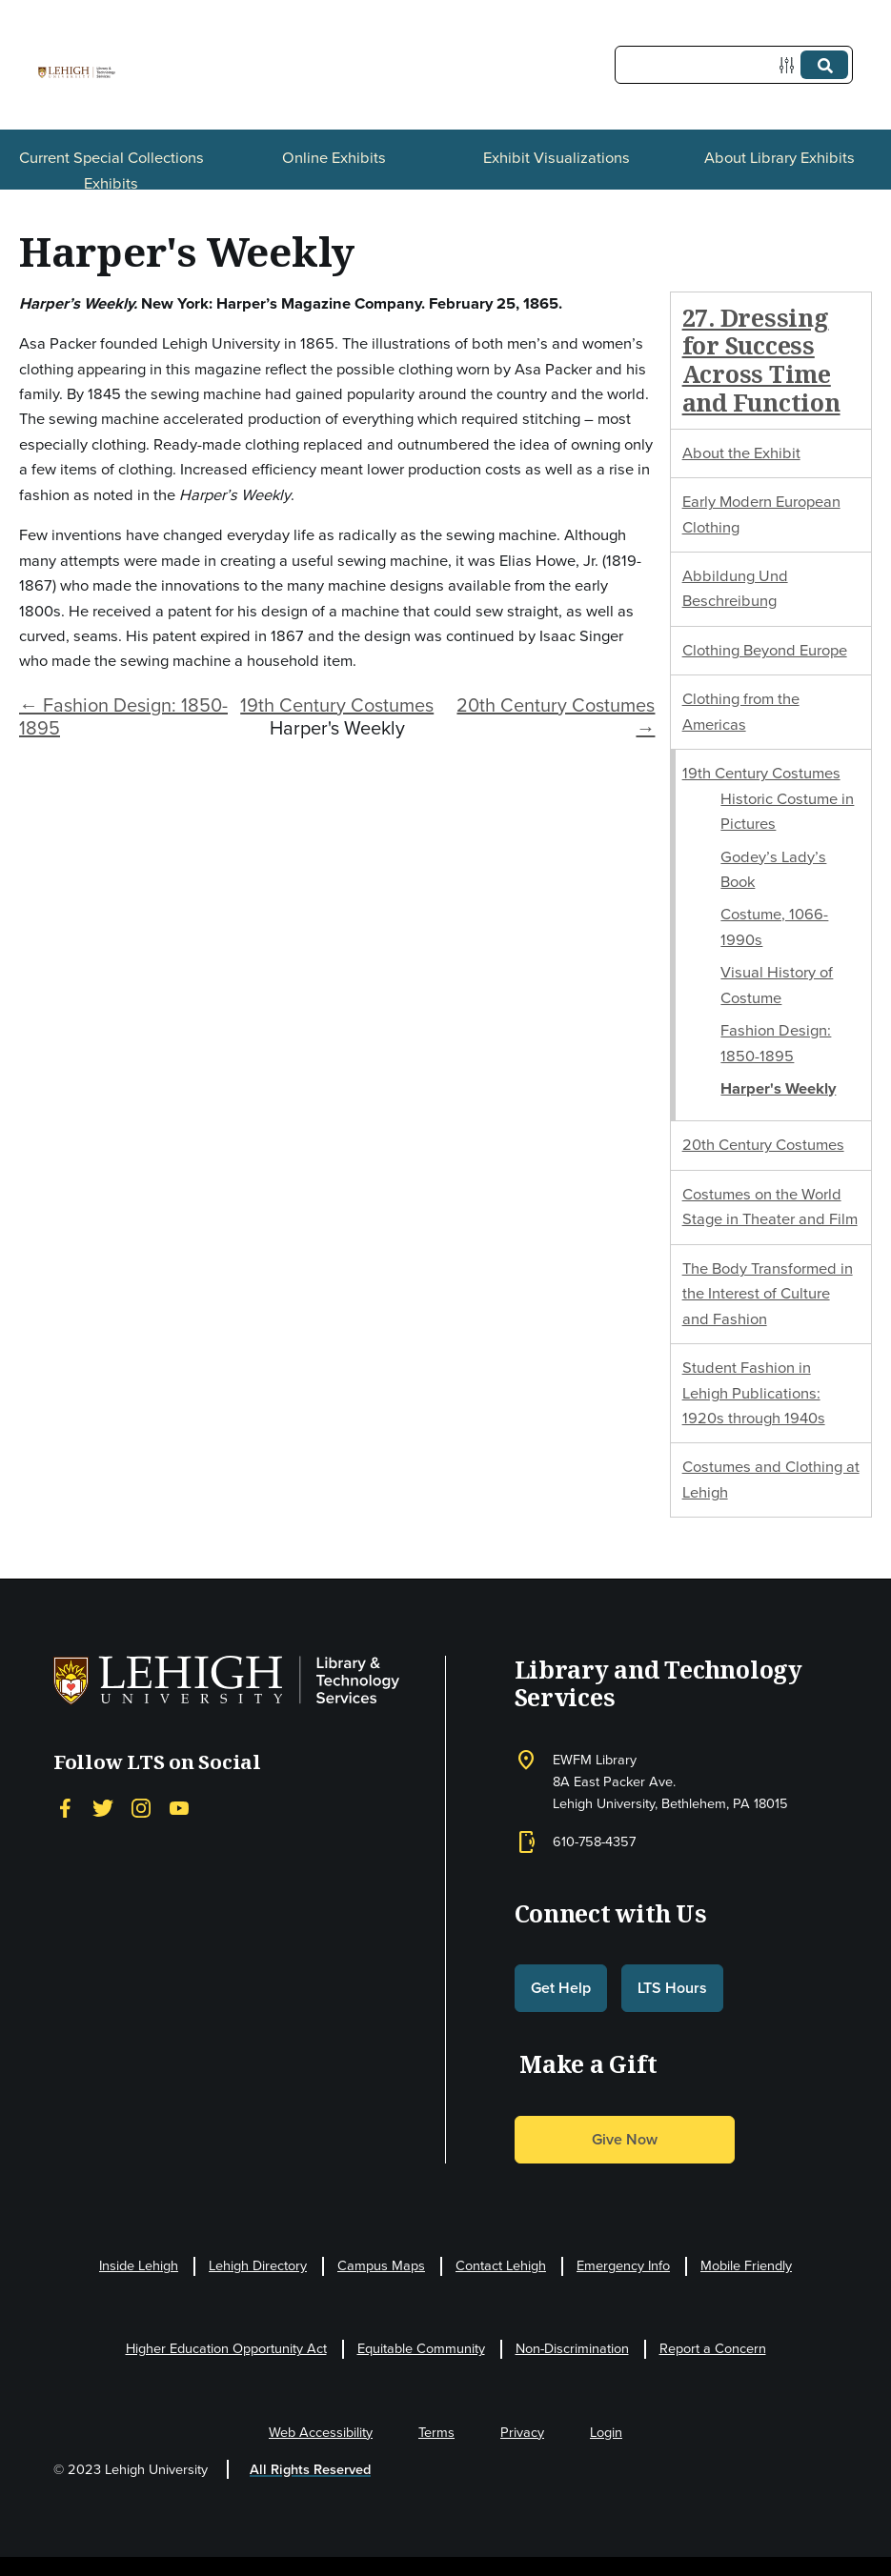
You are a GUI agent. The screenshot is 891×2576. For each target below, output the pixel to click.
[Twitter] (102, 1809)
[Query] (734, 65)
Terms (436, 2432)
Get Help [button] (561, 1988)
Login (606, 2432)
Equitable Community (421, 2348)
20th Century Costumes (763, 1145)
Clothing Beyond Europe (764, 650)
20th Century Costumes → (555, 716)
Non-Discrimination (572, 2348)
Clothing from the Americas (741, 711)
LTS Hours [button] (672, 1988)
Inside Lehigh (138, 2265)
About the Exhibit (741, 453)
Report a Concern (712, 2348)
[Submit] (824, 64)
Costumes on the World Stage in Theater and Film (770, 1206)
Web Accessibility (321, 2432)
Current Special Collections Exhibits (111, 170)
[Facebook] (64, 1809)
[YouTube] (179, 1809)
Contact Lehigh (501, 2265)
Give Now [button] (625, 2139)
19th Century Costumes (337, 705)
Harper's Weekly (778, 1088)
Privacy (522, 2432)
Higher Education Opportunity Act (226, 2348)
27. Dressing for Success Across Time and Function (761, 359)
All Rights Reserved (310, 2469)
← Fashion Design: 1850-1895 (123, 716)
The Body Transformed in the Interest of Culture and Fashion (767, 1294)
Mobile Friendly (746, 2265)
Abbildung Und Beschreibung (735, 588)
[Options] (790, 65)
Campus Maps (381, 2265)
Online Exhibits (334, 158)
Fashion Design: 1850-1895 (775, 1042)
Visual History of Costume (776, 984)
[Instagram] (141, 1809)
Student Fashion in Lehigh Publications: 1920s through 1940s (753, 1393)
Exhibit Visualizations (556, 158)
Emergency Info (623, 2265)
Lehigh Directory (258, 2265)
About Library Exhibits (779, 158)
